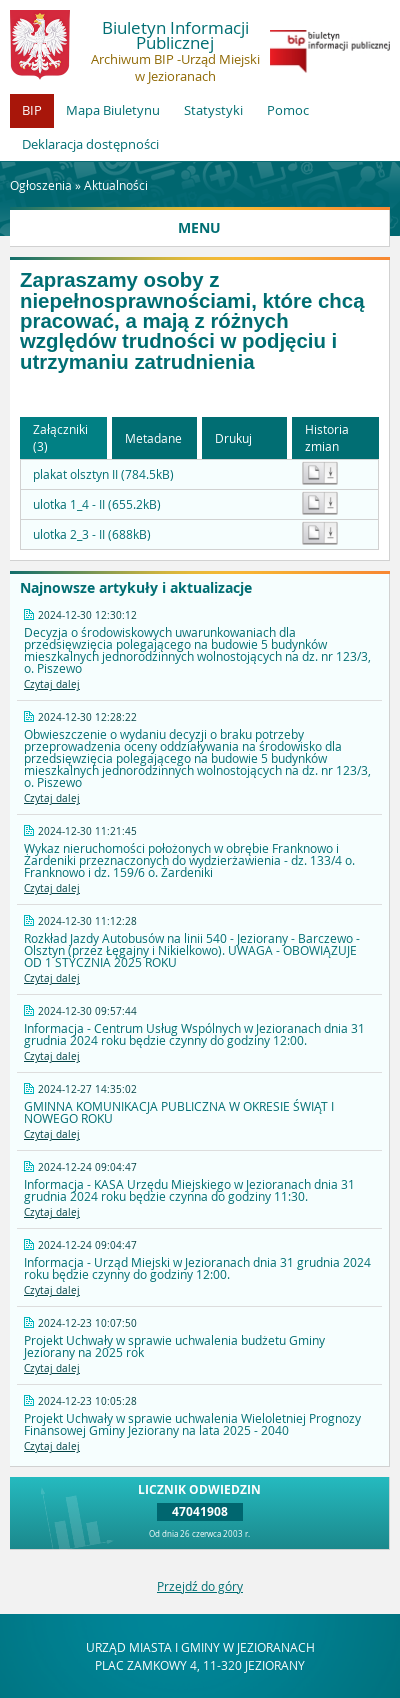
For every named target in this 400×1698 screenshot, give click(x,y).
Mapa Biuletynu (113, 110)
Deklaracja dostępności (90, 144)
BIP (32, 110)
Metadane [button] (153, 438)
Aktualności (116, 185)
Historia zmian (327, 437)
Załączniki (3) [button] (60, 437)
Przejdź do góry (200, 1586)
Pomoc (288, 110)
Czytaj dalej (52, 684)
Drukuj (233, 438)
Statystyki (213, 110)
